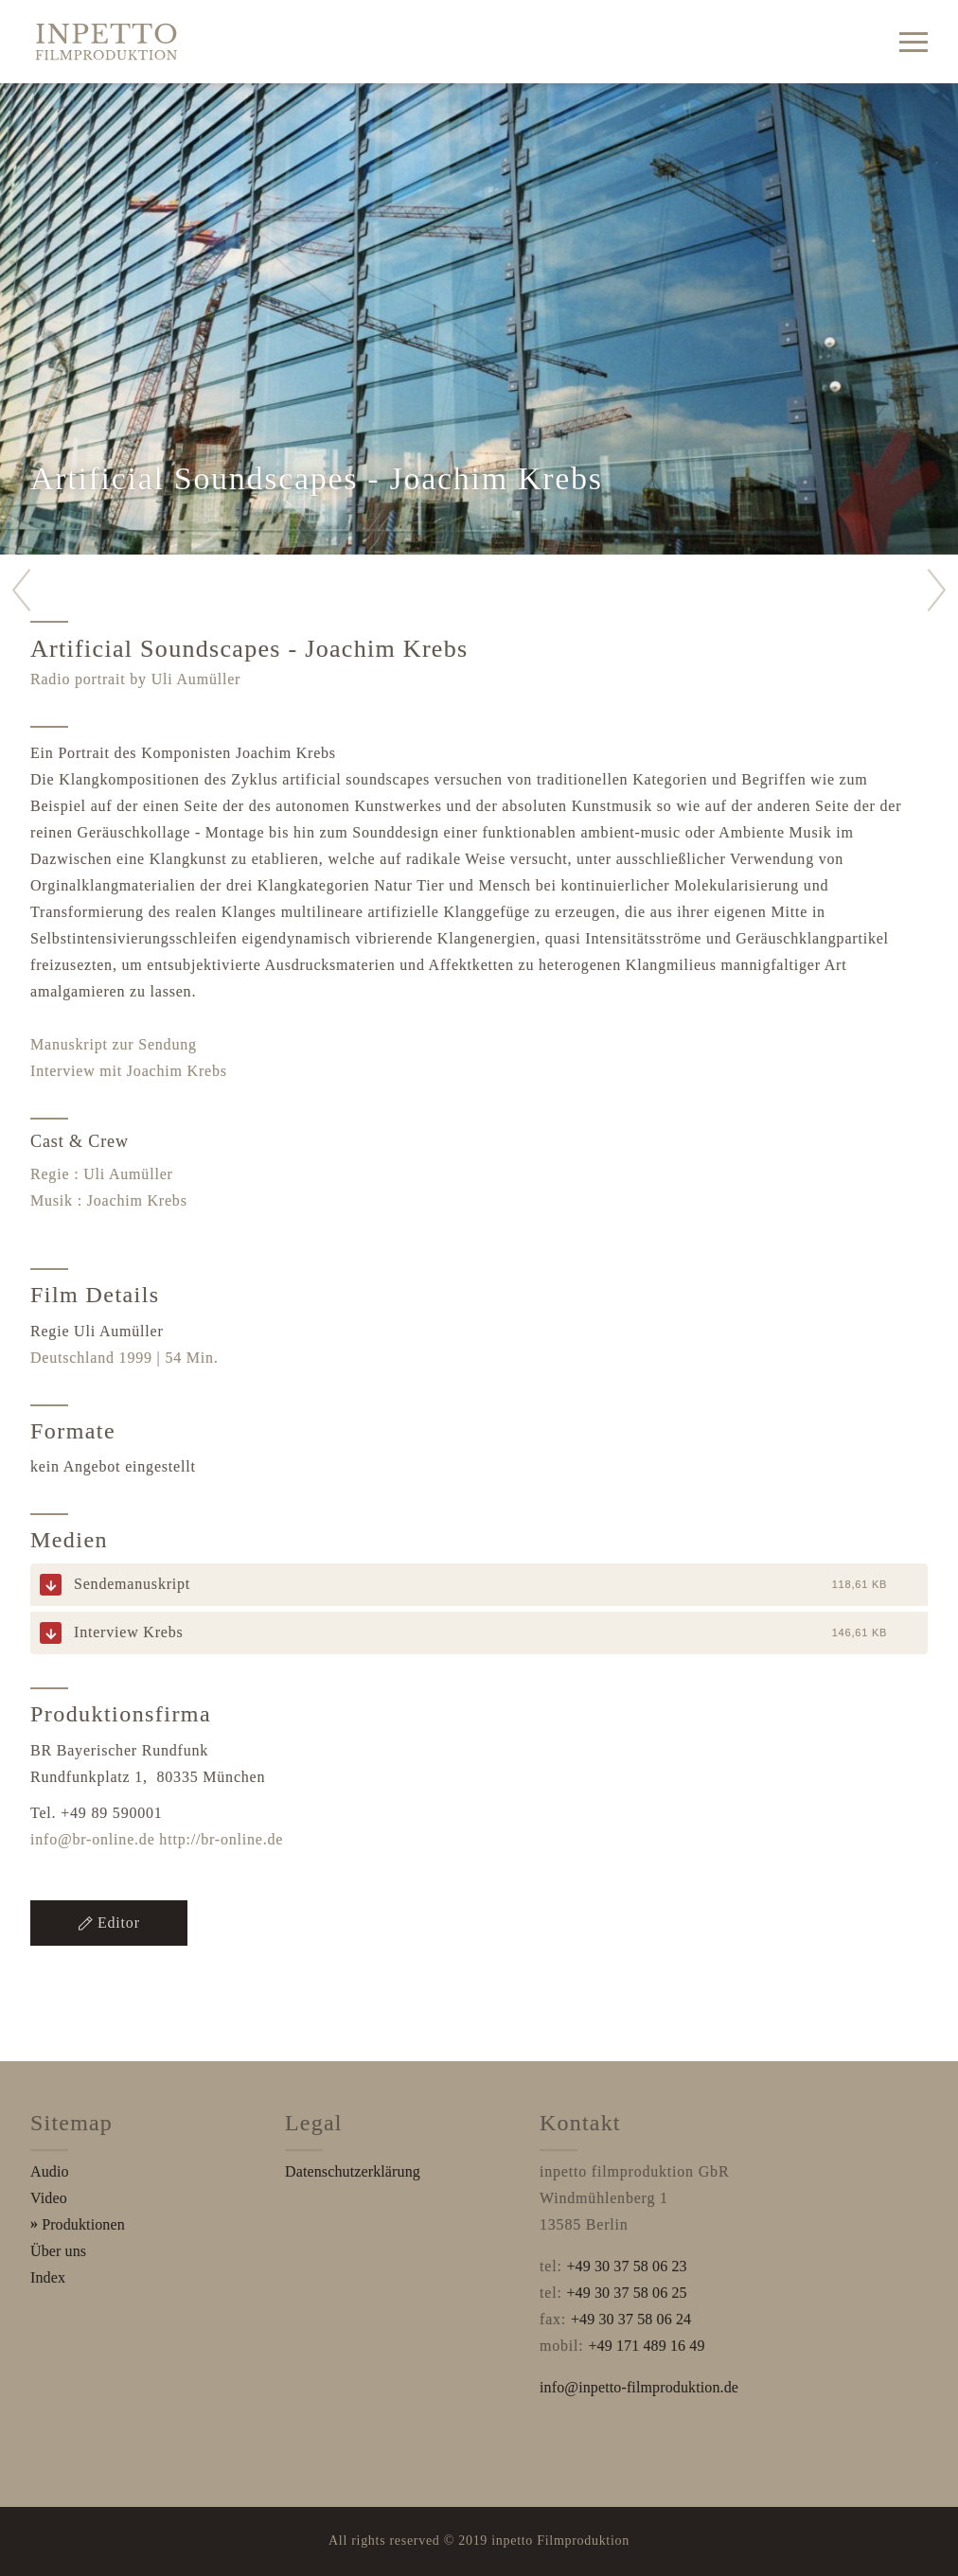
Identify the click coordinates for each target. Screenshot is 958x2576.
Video (48, 2198)
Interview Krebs (129, 1632)
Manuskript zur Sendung (113, 1044)
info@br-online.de (92, 1839)
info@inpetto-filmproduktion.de (639, 2387)
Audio (49, 2171)
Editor (109, 1922)
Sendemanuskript (132, 1584)
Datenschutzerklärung (352, 2171)
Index (47, 2277)
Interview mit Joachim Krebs (128, 1071)
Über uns (58, 2251)
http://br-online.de (221, 1839)
